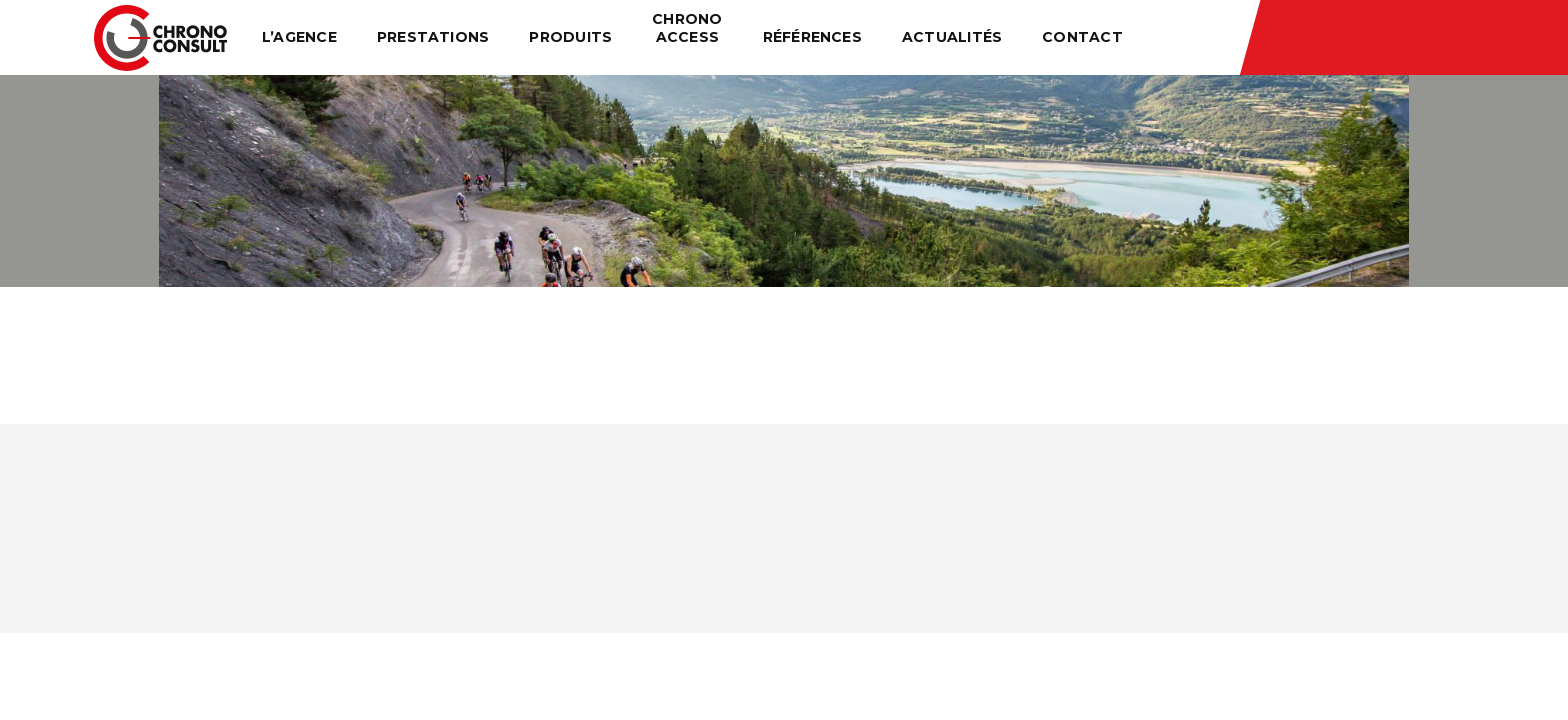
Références (812, 37)
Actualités (952, 37)
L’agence (299, 37)
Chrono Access (687, 28)
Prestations (433, 37)
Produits (570, 37)
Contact (1082, 37)
